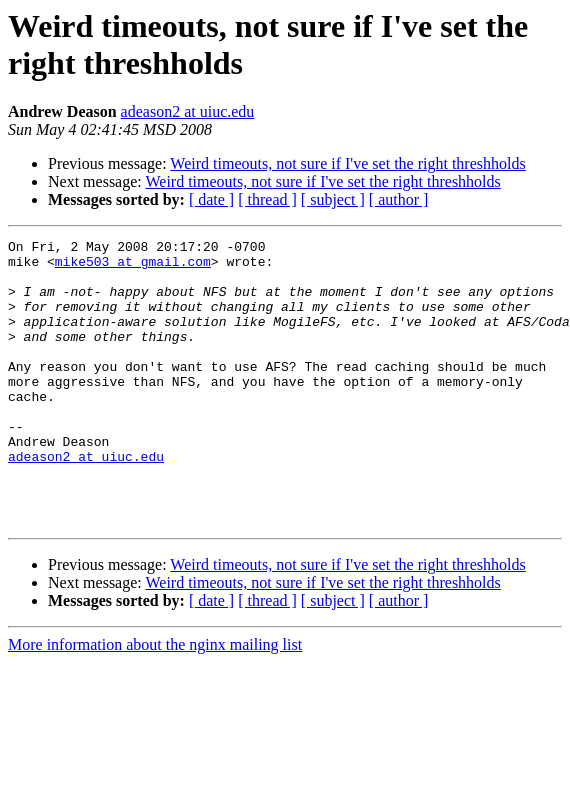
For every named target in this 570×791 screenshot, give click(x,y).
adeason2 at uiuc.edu (188, 111)
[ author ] (399, 199)
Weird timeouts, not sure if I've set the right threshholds (347, 163)
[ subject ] (333, 199)
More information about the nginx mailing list (155, 701)
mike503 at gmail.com (133, 267)
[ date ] (211, 199)
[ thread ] (267, 199)
